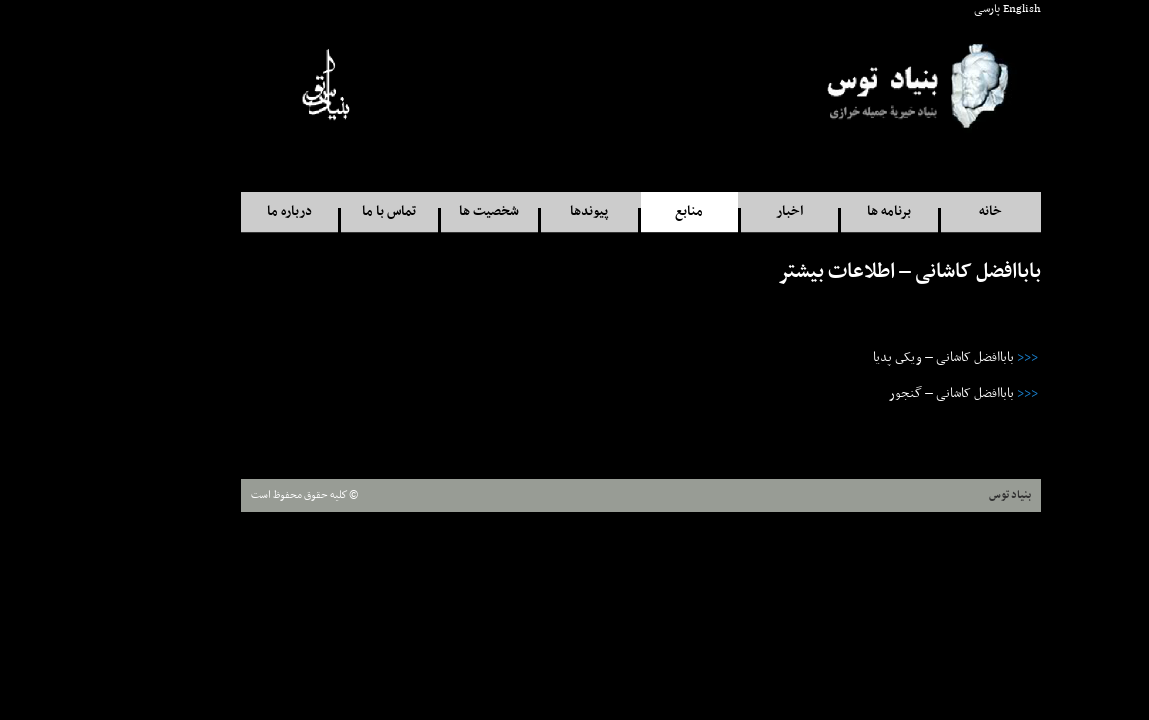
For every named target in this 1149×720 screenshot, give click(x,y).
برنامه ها (823, 211)
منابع (623, 211)
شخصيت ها (423, 211)
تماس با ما (323, 211)
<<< (961, 357)
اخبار (723, 211)
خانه (924, 211)
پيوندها (523, 211)
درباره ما (223, 211)
